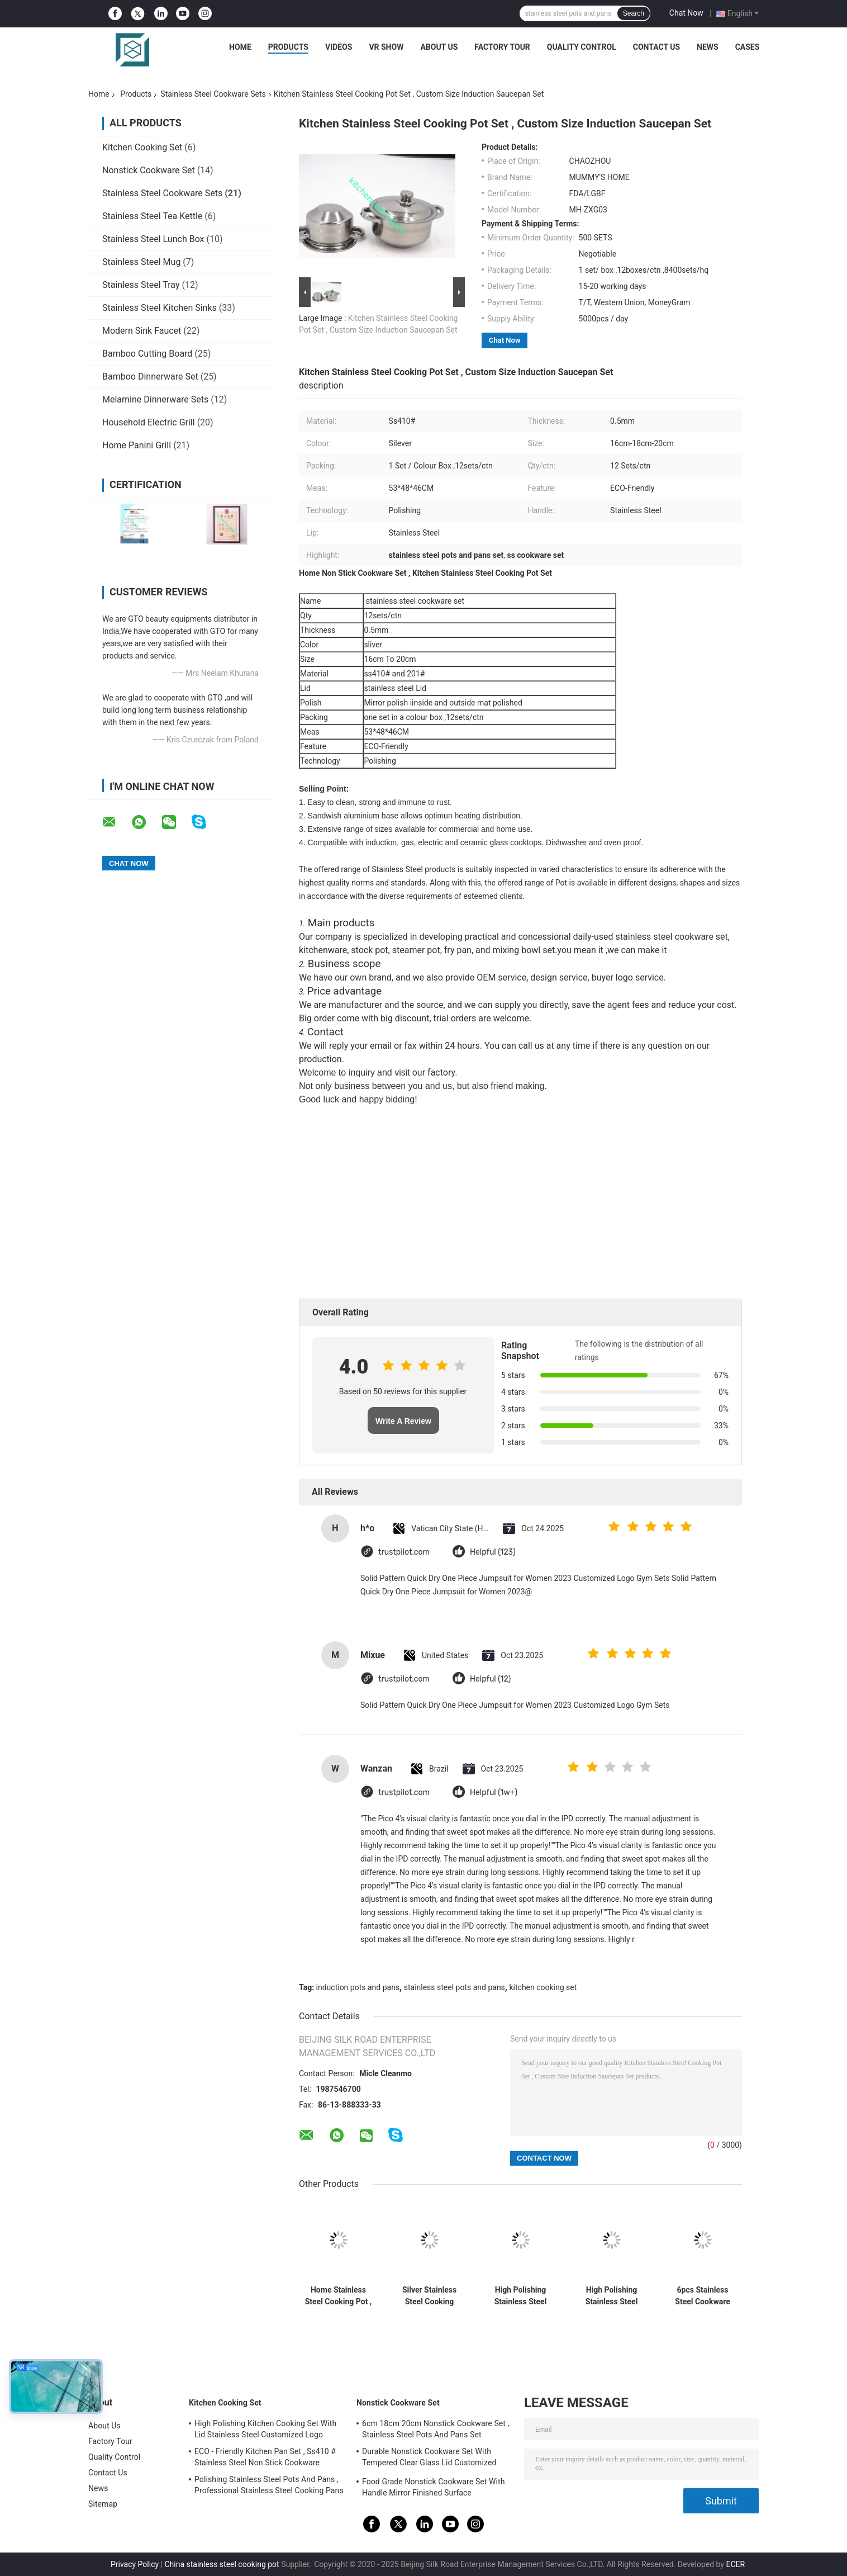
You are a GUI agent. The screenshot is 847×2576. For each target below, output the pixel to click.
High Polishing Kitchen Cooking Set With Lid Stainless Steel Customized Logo (265, 2429)
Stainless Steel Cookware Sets (212, 93)
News (707, 46)
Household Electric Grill (148, 422)
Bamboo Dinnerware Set (150, 376)
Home (240, 46)
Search (633, 13)
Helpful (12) (490, 1679)
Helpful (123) (493, 1552)
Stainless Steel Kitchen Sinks (159, 307)
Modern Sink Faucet (141, 330)
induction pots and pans (358, 1987)
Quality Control (581, 46)
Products (288, 46)
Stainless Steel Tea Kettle (152, 216)
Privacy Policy (135, 2564)
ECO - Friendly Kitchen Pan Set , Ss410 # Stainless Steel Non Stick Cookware (265, 2457)
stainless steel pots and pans (454, 1987)
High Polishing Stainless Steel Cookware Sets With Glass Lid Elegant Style (611, 2296)
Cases (747, 46)
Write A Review (403, 1421)
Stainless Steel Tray (141, 285)
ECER (735, 2564)
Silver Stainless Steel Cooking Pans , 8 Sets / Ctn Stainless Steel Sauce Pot (429, 2296)
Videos (339, 46)
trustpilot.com (404, 1552)
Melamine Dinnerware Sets (155, 399)
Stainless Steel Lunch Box (153, 239)
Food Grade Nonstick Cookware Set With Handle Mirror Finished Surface (433, 2487)
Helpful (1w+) (493, 1792)
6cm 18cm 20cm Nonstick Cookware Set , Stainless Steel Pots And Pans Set (435, 2429)
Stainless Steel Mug (141, 262)
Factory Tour (502, 46)
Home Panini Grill (136, 445)
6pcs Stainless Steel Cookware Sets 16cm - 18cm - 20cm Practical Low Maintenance (702, 2296)
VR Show (386, 46)
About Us (439, 46)
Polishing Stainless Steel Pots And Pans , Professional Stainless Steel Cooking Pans (269, 2485)
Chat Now (686, 12)
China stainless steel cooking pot (221, 2564)
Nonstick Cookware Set (148, 170)
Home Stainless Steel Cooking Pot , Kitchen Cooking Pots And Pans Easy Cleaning (338, 2296)
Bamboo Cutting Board (147, 353)
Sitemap (102, 2503)
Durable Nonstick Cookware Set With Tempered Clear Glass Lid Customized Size (429, 2458)
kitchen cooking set (543, 1987)
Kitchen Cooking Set (142, 147)
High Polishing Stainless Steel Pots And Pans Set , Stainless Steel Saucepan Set (520, 2296)
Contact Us (656, 46)
